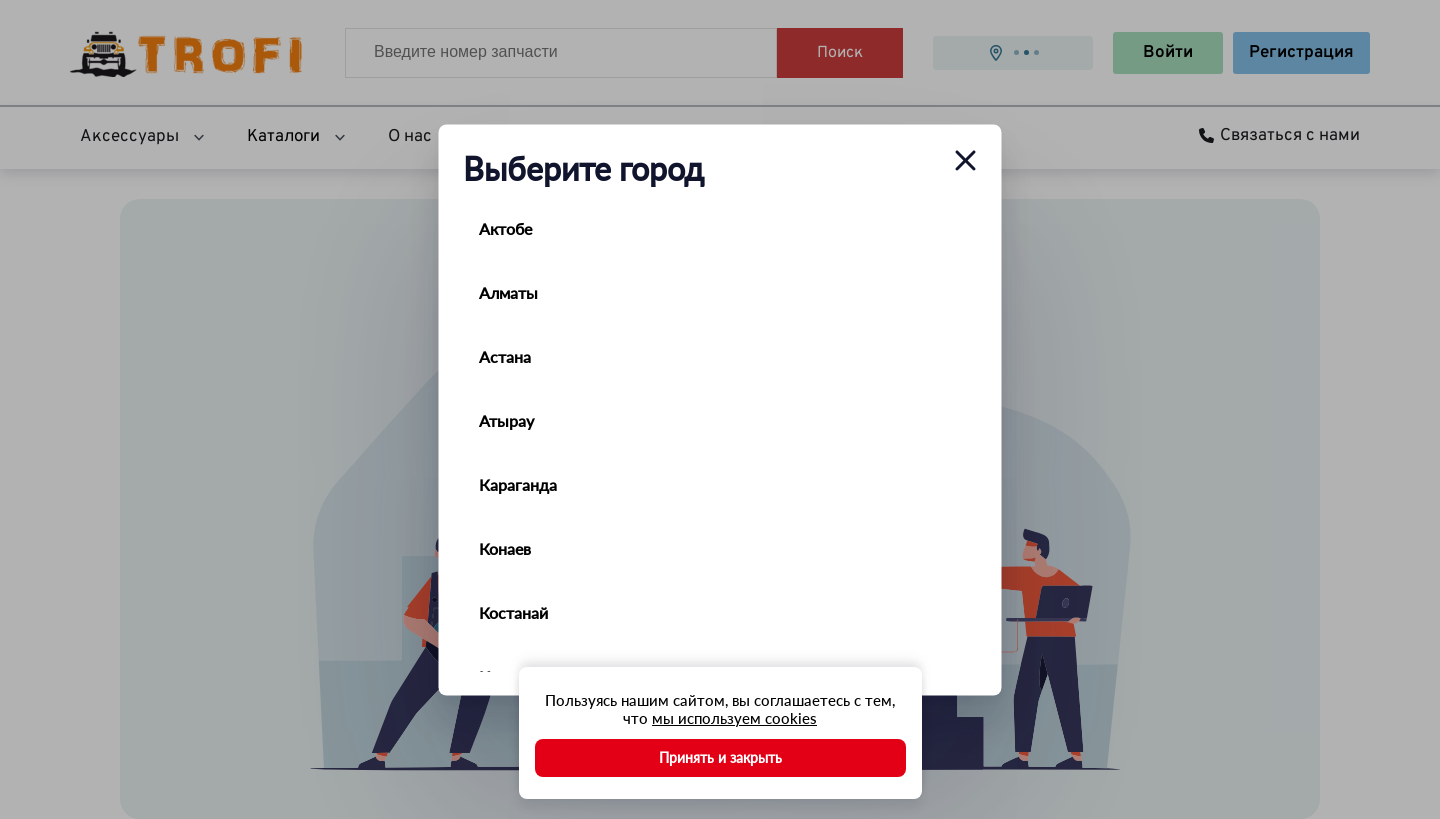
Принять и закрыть (720, 757)
